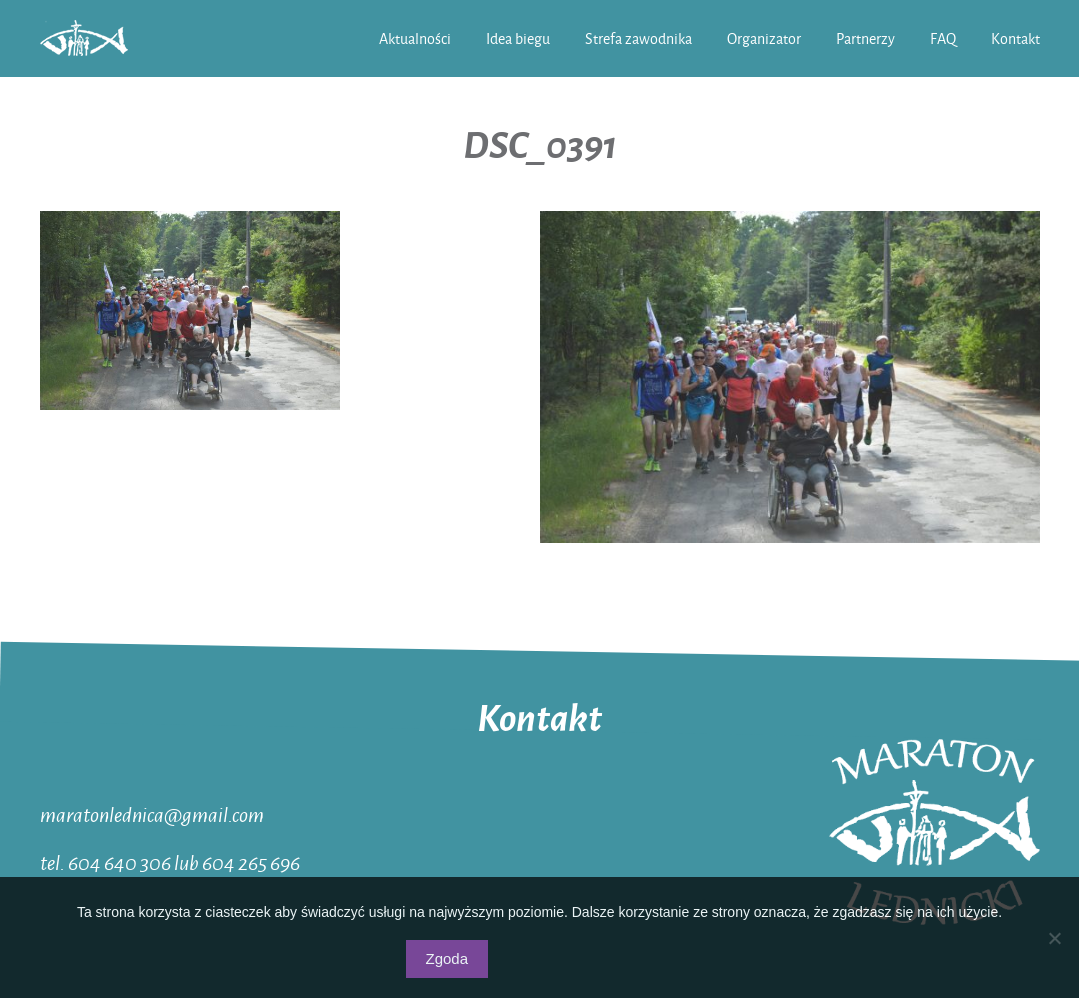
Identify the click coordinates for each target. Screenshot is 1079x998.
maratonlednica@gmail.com (152, 814)
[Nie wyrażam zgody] (1054, 938)
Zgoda (447, 958)
